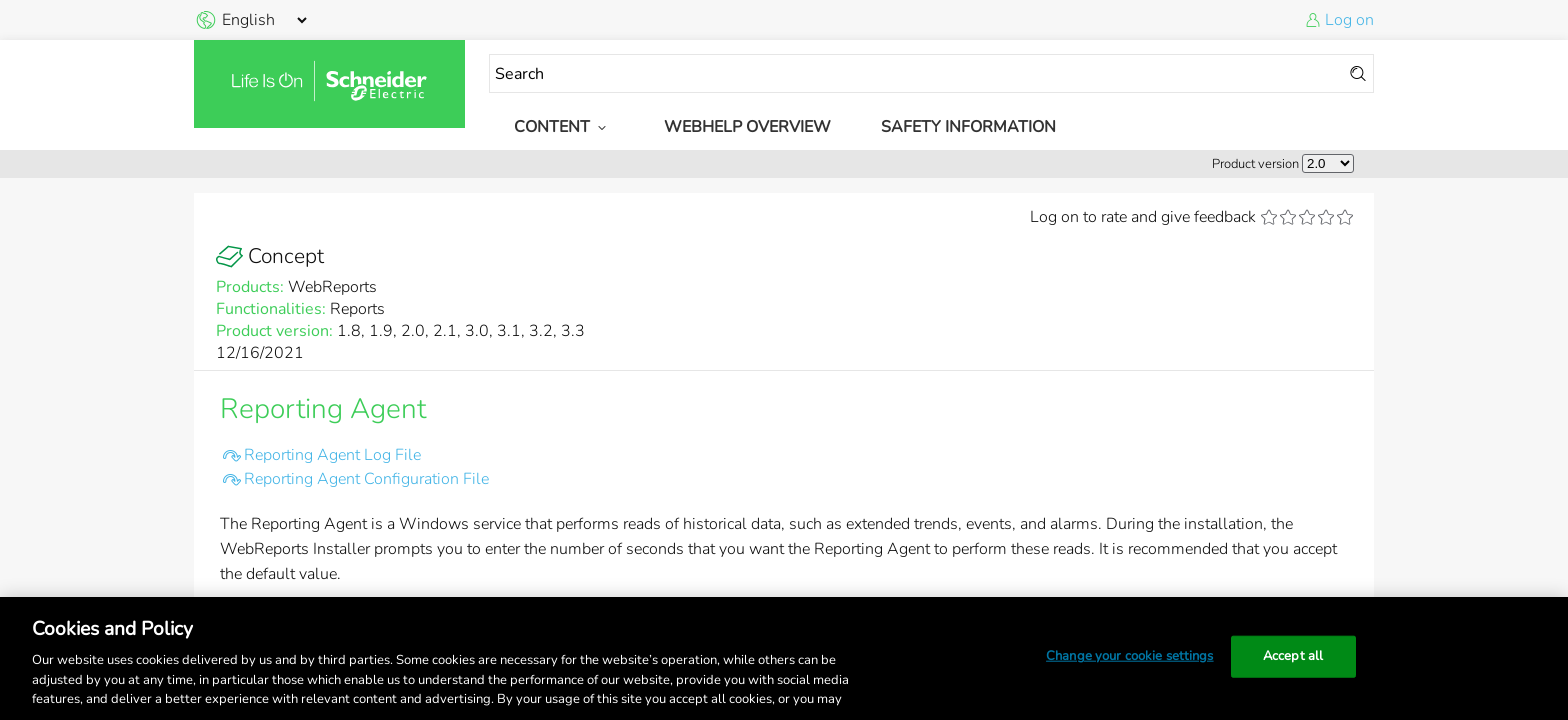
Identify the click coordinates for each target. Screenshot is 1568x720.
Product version (1255, 164)
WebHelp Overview (747, 127)
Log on (1349, 20)
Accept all (1293, 656)
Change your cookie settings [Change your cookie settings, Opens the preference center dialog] (1130, 656)
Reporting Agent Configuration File (366, 479)
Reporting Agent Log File (332, 455)
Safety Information (968, 127)
